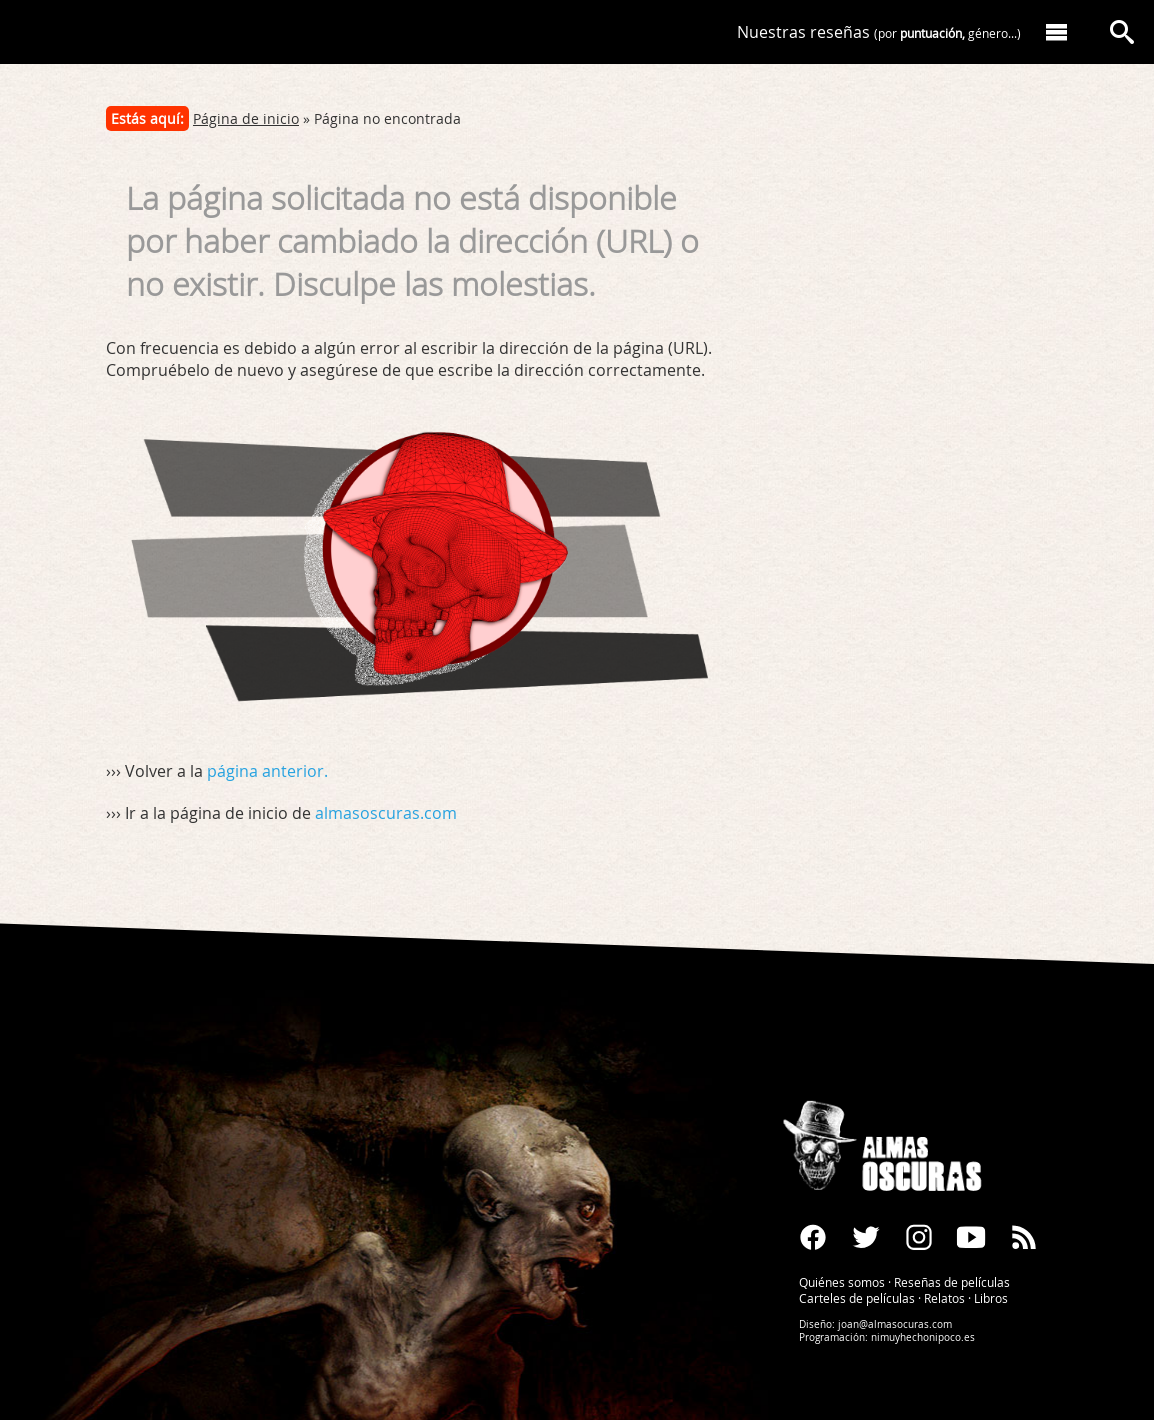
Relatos (944, 1298)
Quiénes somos (842, 1282)
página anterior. (267, 771)
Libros (991, 1298)
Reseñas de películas (952, 1282)
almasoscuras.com (386, 813)
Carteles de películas (857, 1298)
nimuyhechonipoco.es (923, 1337)
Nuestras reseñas (879, 32)
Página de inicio (246, 118)
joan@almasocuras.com (895, 1324)
